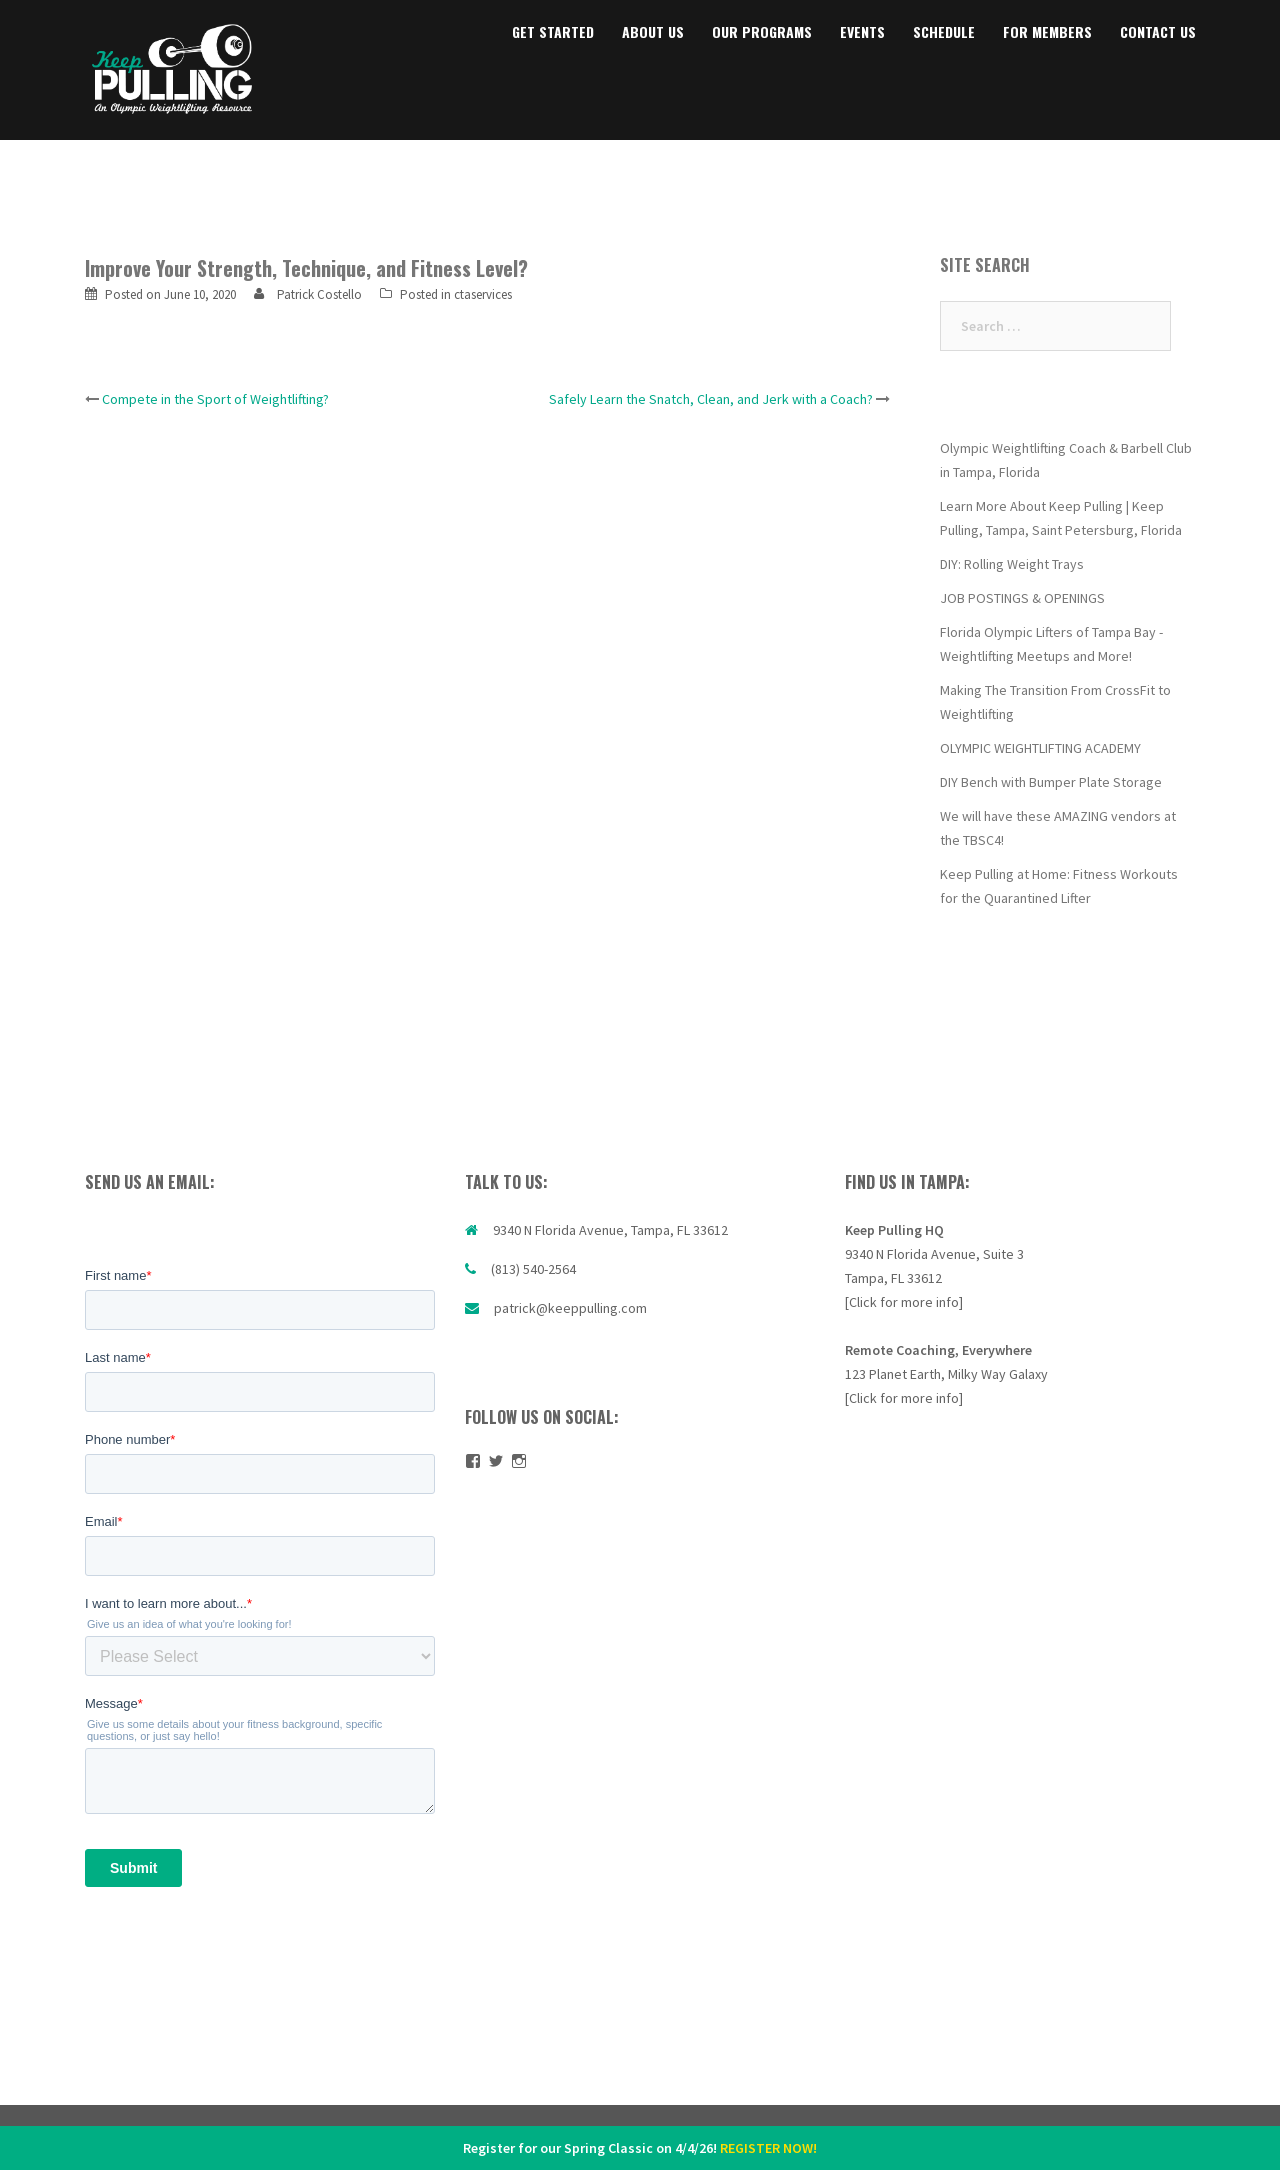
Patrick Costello (319, 294)
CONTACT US (1158, 31)
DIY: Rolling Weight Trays (1012, 564)
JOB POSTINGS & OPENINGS (1022, 598)
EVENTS (862, 31)
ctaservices (483, 294)
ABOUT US (653, 31)
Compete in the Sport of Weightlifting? (215, 399)
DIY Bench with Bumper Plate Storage (1051, 782)
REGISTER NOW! (768, 2148)
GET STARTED (553, 31)
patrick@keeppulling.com (570, 1308)
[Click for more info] (904, 1302)
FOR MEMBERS (1047, 31)
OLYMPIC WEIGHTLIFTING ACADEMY (1040, 748)
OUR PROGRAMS (762, 31)
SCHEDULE (944, 31)
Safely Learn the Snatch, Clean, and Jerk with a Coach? (711, 399)
